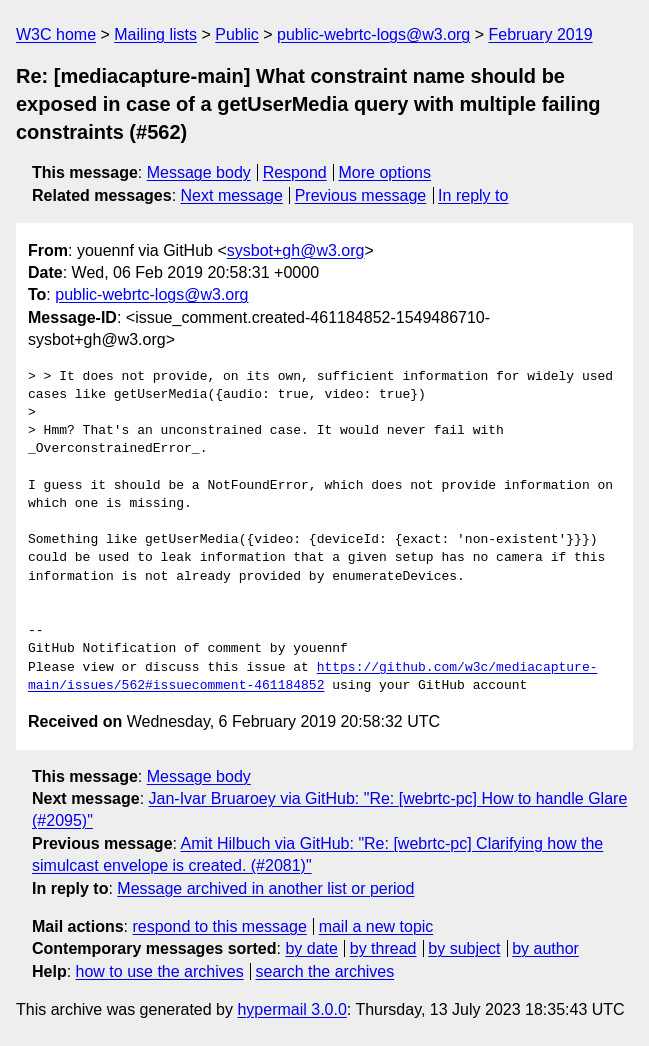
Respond (295, 172)
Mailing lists (155, 34)
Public (237, 34)
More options (385, 172)
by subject (464, 948)
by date (311, 948)
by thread (383, 948)
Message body (199, 172)
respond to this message (219, 926)
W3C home (56, 34)
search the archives (325, 971)
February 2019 (541, 34)
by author (545, 948)
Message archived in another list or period (265, 888)
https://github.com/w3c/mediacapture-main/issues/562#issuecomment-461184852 (312, 677)
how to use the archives (160, 971)
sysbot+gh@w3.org (296, 250)
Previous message (361, 195)
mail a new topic (376, 926)
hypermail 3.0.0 (291, 1009)
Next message (232, 195)
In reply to (473, 195)
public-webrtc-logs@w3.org (373, 34)
